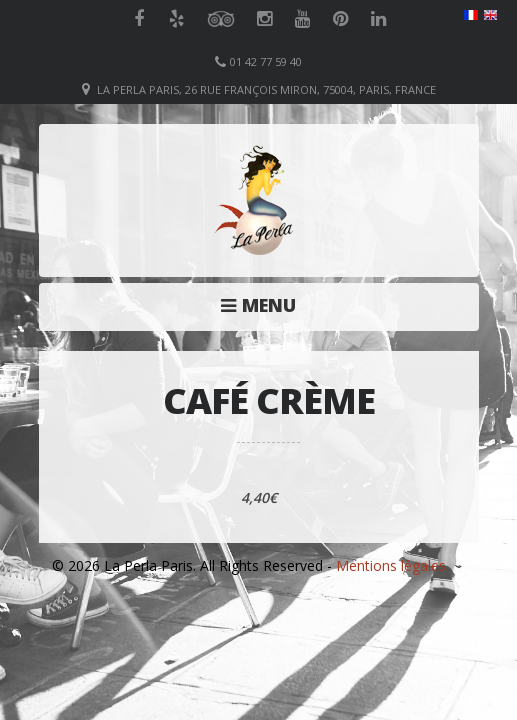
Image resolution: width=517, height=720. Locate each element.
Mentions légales (391, 565)
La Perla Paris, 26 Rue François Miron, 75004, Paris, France (266, 89)
